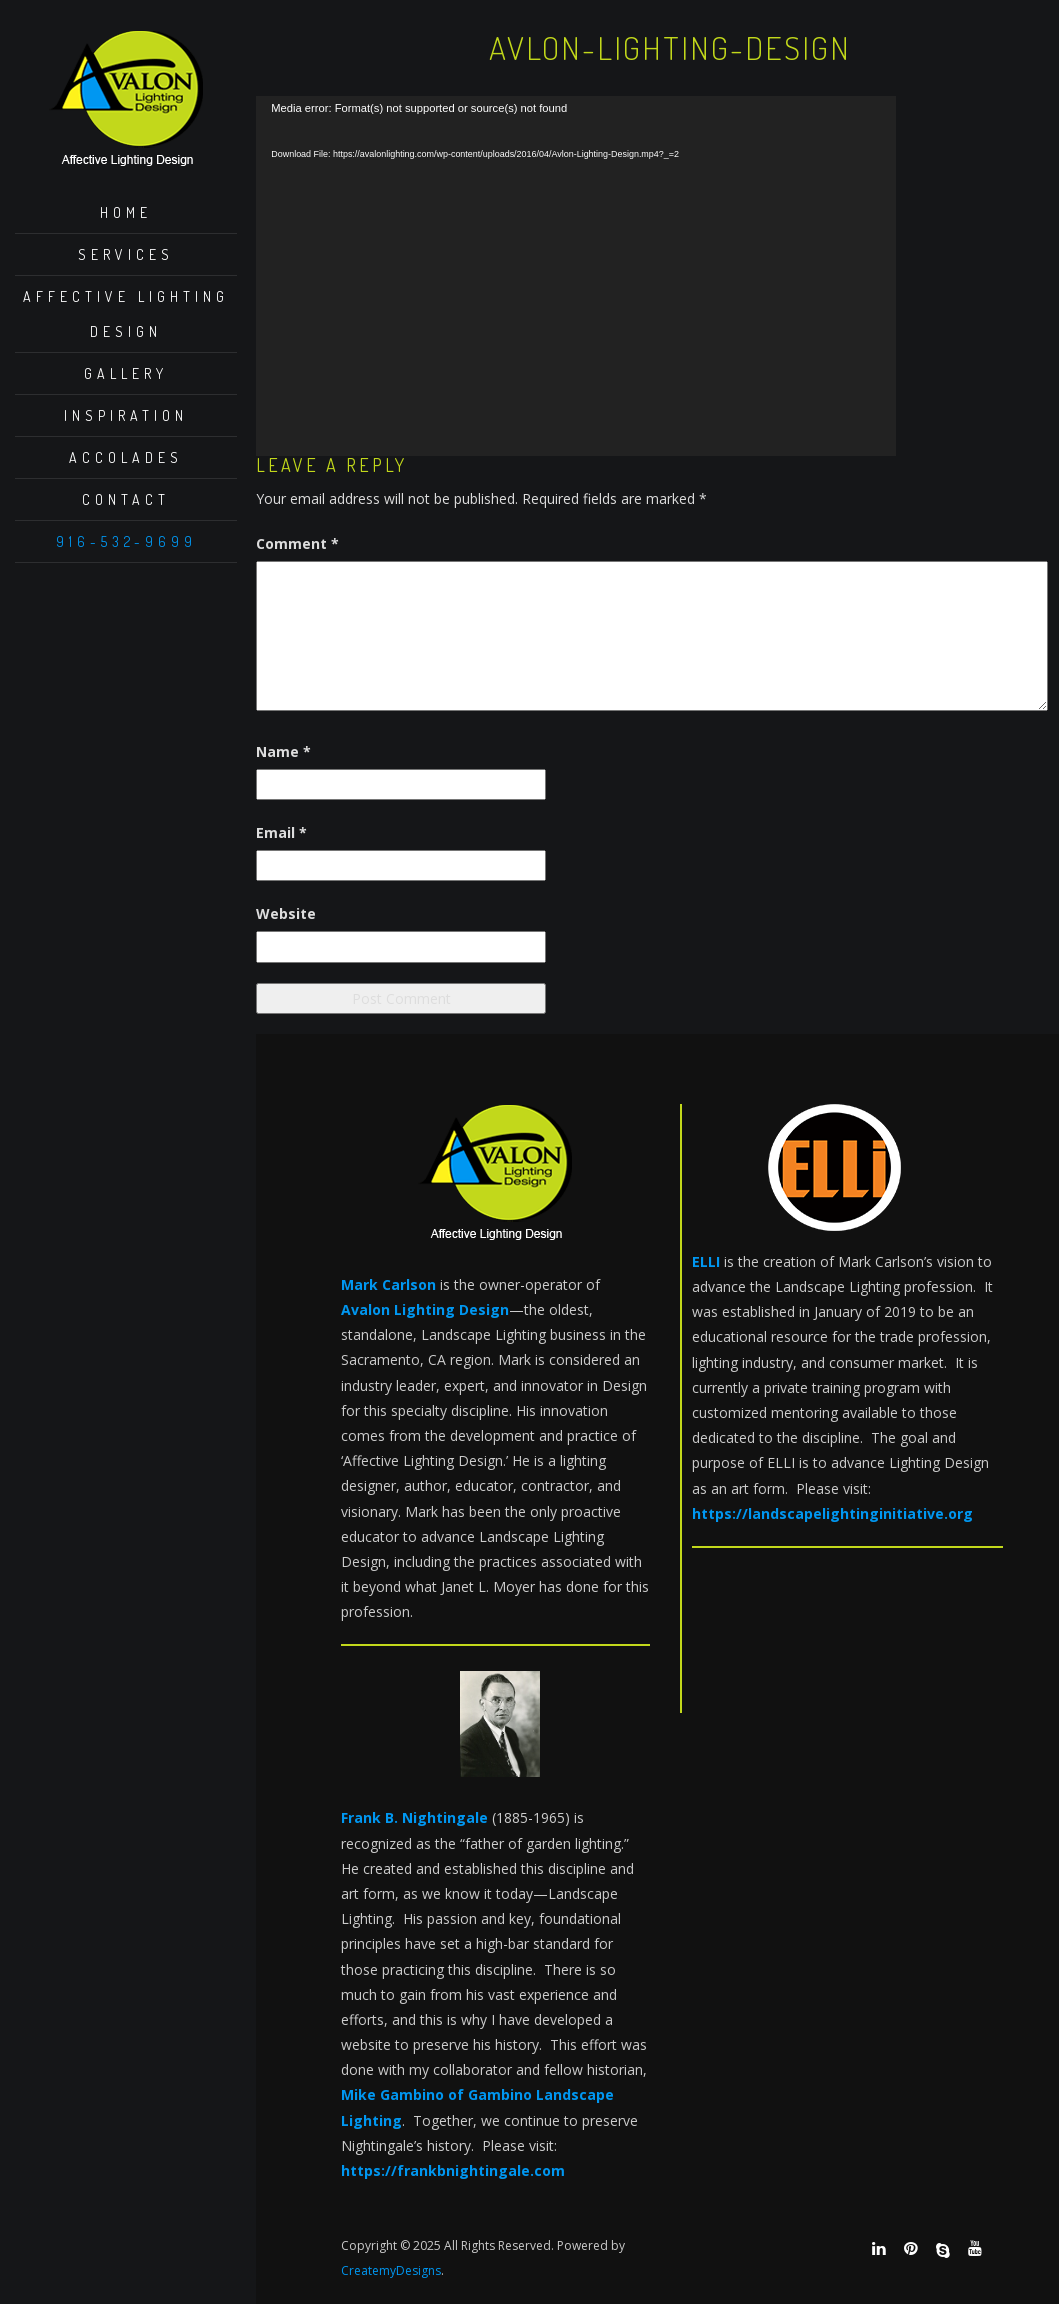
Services (126, 254)
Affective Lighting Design (126, 314)
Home (126, 212)
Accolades (126, 457)
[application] (576, 276)
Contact (126, 499)
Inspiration (126, 415)
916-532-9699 (126, 541)
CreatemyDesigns (391, 2270)
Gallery (126, 373)
